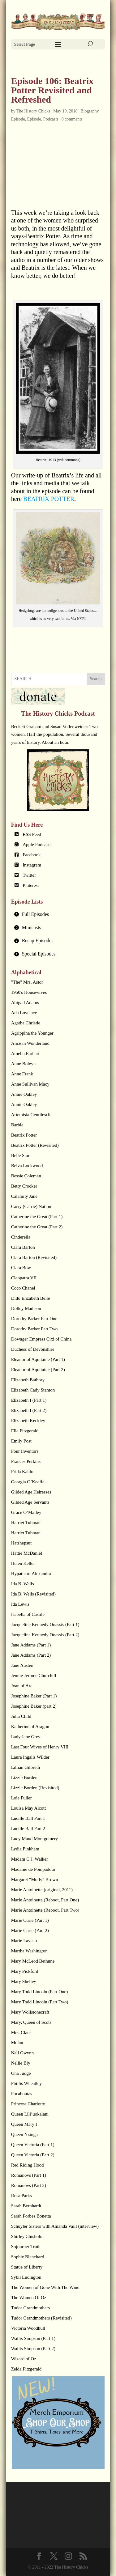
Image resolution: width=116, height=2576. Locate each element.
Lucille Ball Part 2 (28, 1828)
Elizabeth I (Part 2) (29, 1410)
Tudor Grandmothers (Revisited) (41, 2317)
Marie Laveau (24, 1940)
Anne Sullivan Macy (30, 1084)
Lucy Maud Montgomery (34, 1838)
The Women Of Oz (28, 2297)
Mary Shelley (23, 1981)
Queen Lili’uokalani (30, 2114)
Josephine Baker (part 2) (34, 1706)
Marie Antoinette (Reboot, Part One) (45, 1899)
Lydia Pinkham (25, 1848)
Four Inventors (25, 1451)
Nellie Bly (20, 2063)
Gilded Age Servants (30, 1502)
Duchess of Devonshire (32, 1349)
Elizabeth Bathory (28, 1379)
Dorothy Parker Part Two (34, 1328)
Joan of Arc (21, 1685)
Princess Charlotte (28, 2103)
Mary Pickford (24, 1971)
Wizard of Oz (23, 2358)
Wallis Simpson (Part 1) (33, 2338)
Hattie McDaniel (26, 1553)
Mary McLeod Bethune (33, 1961)
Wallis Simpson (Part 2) (33, 2348)
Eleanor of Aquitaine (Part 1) (38, 1359)
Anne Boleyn (23, 1063)
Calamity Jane (24, 1196)
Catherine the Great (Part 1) (37, 1216)
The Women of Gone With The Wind (45, 2287)
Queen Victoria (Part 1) (32, 2144)
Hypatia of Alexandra (31, 1573)
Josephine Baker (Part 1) (34, 1695)
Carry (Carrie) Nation (31, 1206)
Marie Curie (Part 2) (30, 1930)
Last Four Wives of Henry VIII (40, 1746)
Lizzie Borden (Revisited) (35, 1787)
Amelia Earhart (25, 1053)
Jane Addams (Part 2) (31, 1655)
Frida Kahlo (22, 1471)
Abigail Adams (25, 1002)
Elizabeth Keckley (28, 1420)
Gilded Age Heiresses (31, 1491)
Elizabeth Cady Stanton (33, 1390)
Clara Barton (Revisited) (34, 1257)
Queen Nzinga (24, 2134)
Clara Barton (23, 1247)
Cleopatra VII (24, 1277)
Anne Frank (22, 1073)
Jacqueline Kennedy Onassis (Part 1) (45, 1624)
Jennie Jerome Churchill (33, 1675)
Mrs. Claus (21, 2032)
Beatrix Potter (24, 1135)
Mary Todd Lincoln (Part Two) (39, 2001)
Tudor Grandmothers (30, 2307)
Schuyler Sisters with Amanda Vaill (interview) (55, 2226)
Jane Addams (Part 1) (31, 1644)
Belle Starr (21, 1155)
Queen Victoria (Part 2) (32, 2154)
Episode (34, 119)
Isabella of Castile (28, 1614)
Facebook (32, 854)
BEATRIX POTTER (48, 498)
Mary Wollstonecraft (30, 2012)
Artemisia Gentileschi (31, 1114)
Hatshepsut (21, 1542)
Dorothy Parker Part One (34, 1318)
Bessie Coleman (26, 1175)
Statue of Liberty (27, 2267)
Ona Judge (21, 2073)
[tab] (58, 914)
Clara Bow (21, 1267)
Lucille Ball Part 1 (28, 1818)
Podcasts (50, 119)
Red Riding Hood (27, 2165)
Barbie (17, 1124)
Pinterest (31, 885)
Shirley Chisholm (27, 2236)
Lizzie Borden (24, 1777)
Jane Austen (22, 1665)
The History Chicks (33, 111)
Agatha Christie (26, 1022)
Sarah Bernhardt (26, 2205)
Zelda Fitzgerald (26, 2368)
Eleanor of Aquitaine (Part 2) (38, 1369)
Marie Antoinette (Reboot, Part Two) (45, 1910)
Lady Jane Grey (26, 1736)
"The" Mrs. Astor (27, 982)
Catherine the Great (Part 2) (37, 1226)
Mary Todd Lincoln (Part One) (39, 1991)
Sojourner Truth (26, 2246)
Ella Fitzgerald (25, 1430)
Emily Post (21, 1440)
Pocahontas (21, 2093)
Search (95, 678)
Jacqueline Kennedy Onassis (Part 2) (45, 1634)
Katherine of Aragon (30, 1726)
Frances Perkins (26, 1461)
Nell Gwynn (22, 2052)
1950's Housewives (29, 992)
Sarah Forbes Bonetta (31, 2216)
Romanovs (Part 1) (28, 2175)
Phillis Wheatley (26, 2083)
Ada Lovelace (24, 1012)
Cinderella (20, 1237)
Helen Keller (23, 1563)
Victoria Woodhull (28, 2328)
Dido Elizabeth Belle (30, 1298)
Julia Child (21, 1716)
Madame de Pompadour (33, 1869)
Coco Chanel (23, 1288)
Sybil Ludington (26, 2277)
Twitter (29, 875)
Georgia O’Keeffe (28, 1481)
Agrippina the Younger (32, 1033)
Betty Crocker (24, 1186)
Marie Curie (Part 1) (30, 1920)
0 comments (72, 119)
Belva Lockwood (27, 1165)
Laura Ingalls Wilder (30, 1757)
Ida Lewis (20, 1604)
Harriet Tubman (26, 1522)
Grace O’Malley (26, 1512)
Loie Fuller (21, 1797)
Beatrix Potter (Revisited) (35, 1145)
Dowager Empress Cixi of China (41, 1339)
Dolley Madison (26, 1308)
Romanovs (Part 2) (28, 2185)
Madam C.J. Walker (29, 1859)
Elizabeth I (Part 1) (29, 1400)
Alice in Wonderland (30, 1043)
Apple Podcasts (37, 844)
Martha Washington (29, 1950)
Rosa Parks (21, 2195)
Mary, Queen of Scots (31, 2022)
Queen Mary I (24, 2124)
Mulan (17, 2042)
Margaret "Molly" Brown (34, 1879)
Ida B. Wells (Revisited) (33, 1593)
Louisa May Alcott (28, 1808)
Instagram (32, 864)
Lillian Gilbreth (25, 1767)
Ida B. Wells (22, 1583)
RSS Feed (32, 834)
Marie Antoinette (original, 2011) (42, 1889)
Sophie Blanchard (27, 2256)
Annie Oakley (24, 1094)
